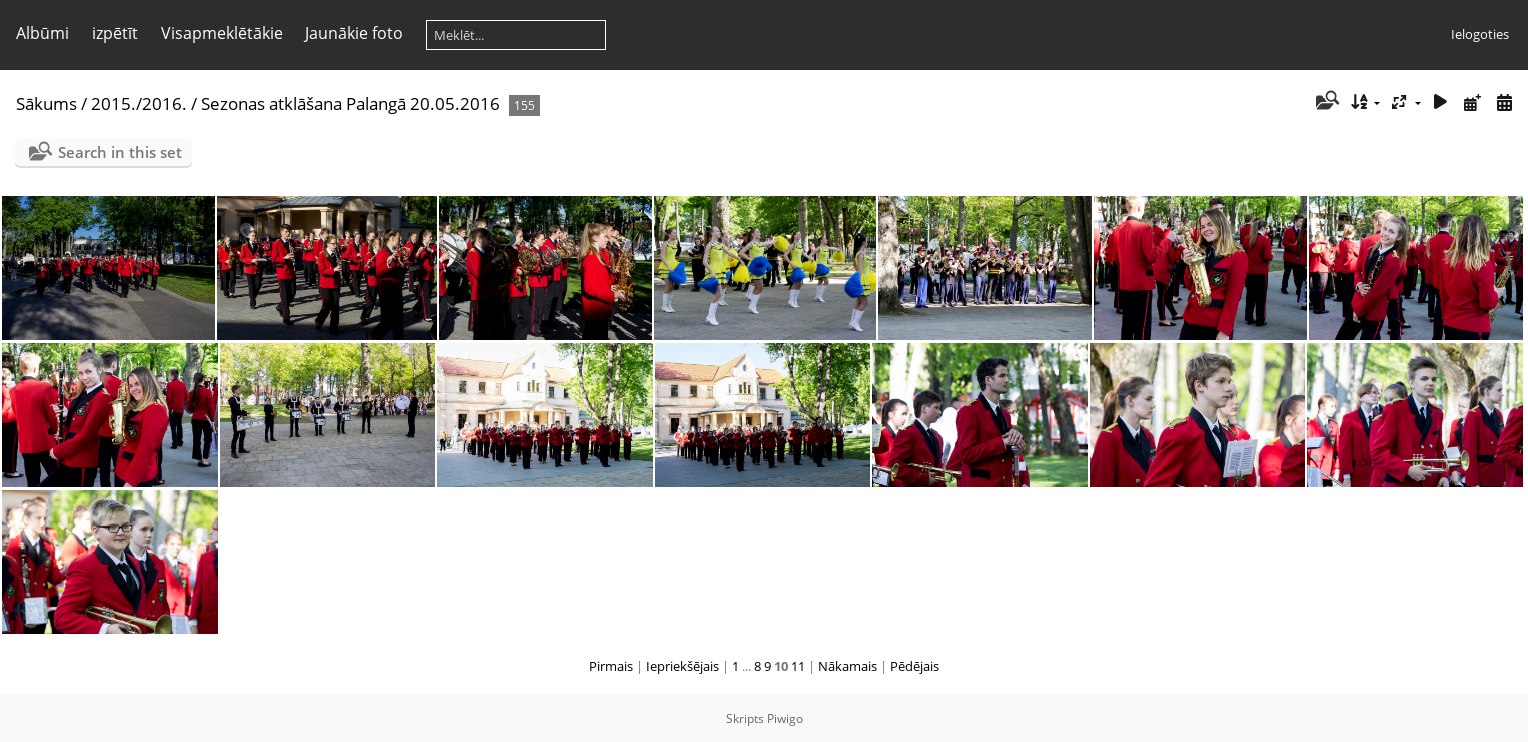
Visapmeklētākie (222, 33)
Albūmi (42, 33)
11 (798, 666)
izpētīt (115, 33)
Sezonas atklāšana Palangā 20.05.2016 (350, 103)
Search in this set (120, 152)
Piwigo (785, 718)
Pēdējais (914, 666)
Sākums (46, 103)
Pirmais (611, 666)
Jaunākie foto (354, 33)
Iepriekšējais (682, 666)
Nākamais (847, 666)
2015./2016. (139, 103)
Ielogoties (1480, 34)
